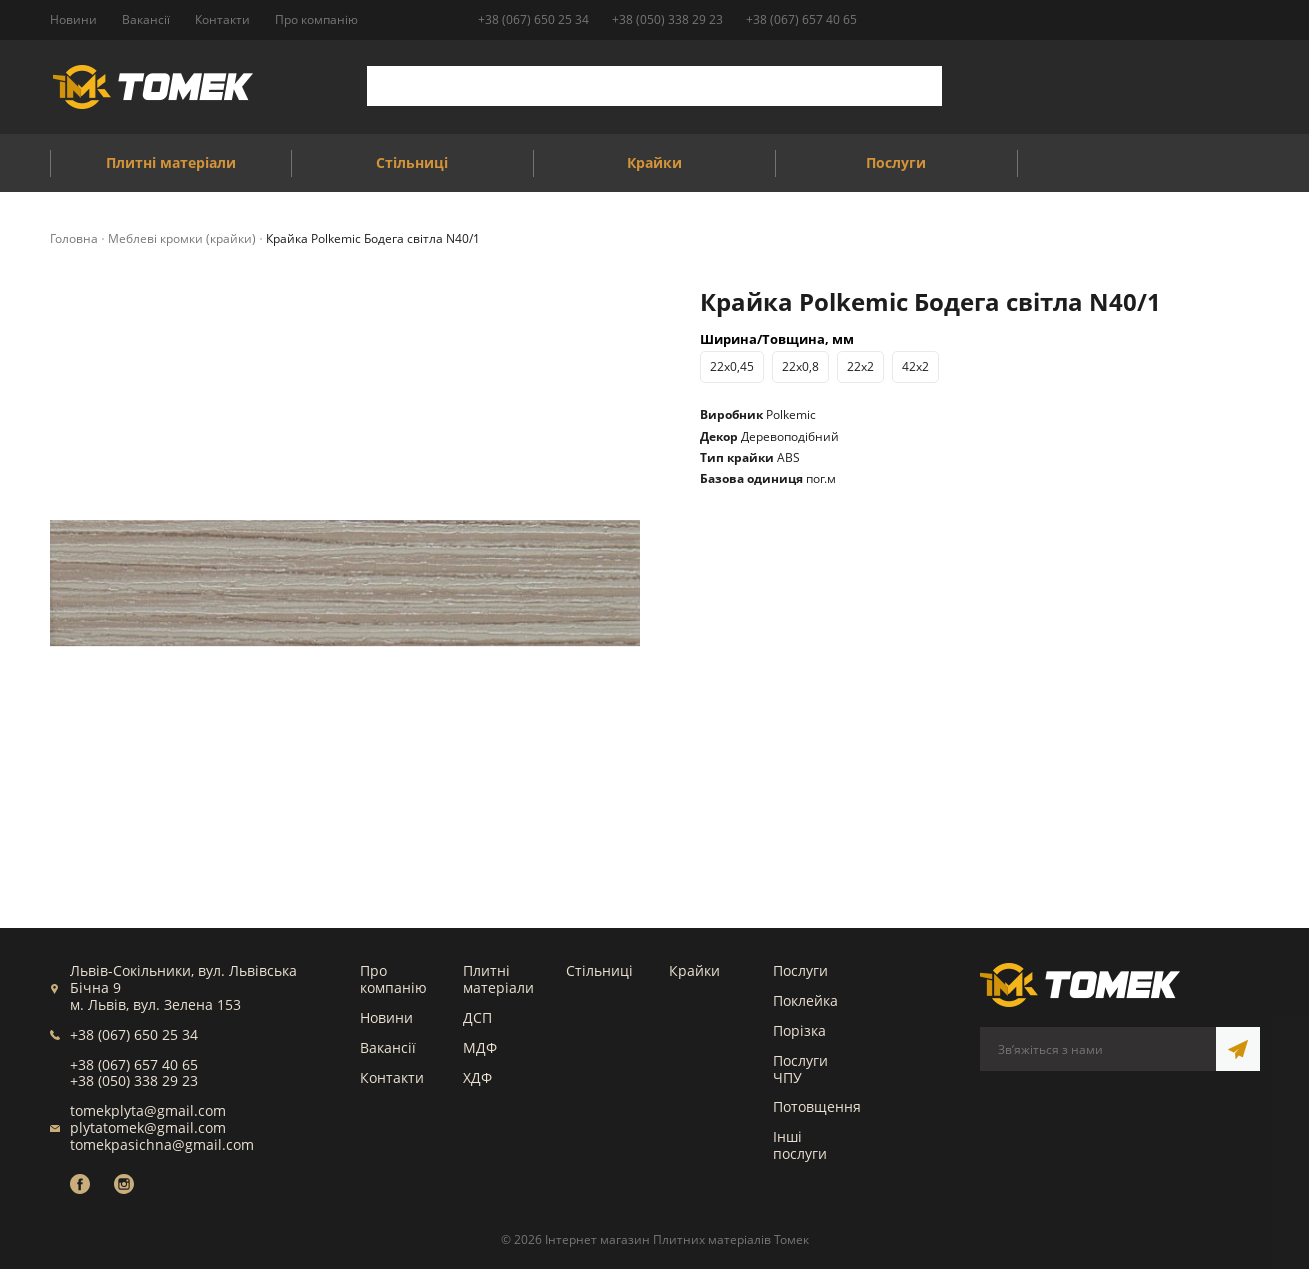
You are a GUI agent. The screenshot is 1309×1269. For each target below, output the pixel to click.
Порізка (799, 1030)
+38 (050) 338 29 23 (667, 19)
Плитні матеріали (498, 979)
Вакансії (388, 1047)
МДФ (480, 1047)
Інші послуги (800, 1145)
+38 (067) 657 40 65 (801, 19)
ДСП (477, 1017)
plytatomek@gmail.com (148, 1127)
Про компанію (393, 979)
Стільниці (599, 970)
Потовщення (817, 1106)
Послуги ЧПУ (800, 1069)
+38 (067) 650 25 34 (533, 19)
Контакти (392, 1077)
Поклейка (805, 1000)
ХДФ (477, 1077)
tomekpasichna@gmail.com (162, 1144)
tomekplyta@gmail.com (148, 1110)
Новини (386, 1017)
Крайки (694, 970)
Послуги (800, 970)
